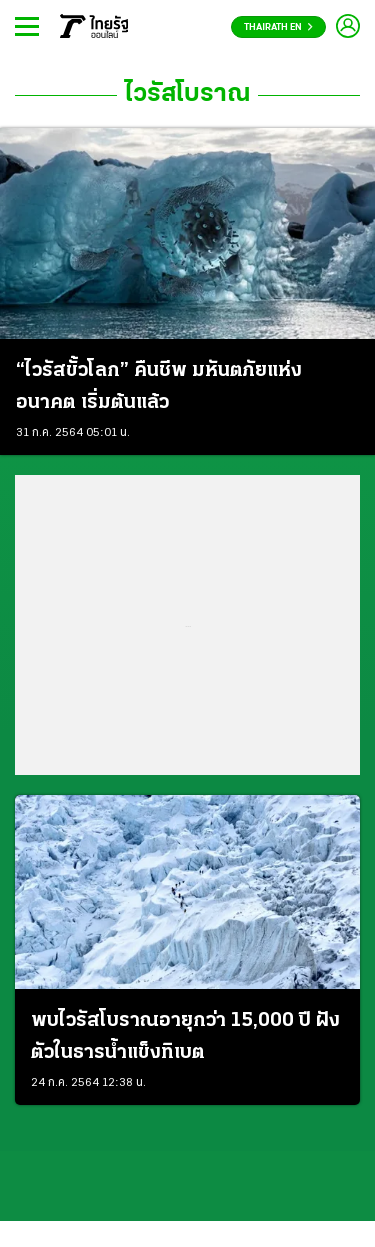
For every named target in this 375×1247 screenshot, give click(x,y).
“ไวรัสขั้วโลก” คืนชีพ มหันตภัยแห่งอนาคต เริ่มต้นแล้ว (159, 387)
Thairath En (278, 27)
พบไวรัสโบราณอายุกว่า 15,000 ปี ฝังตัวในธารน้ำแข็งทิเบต (185, 1037)
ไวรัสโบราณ (187, 95)
